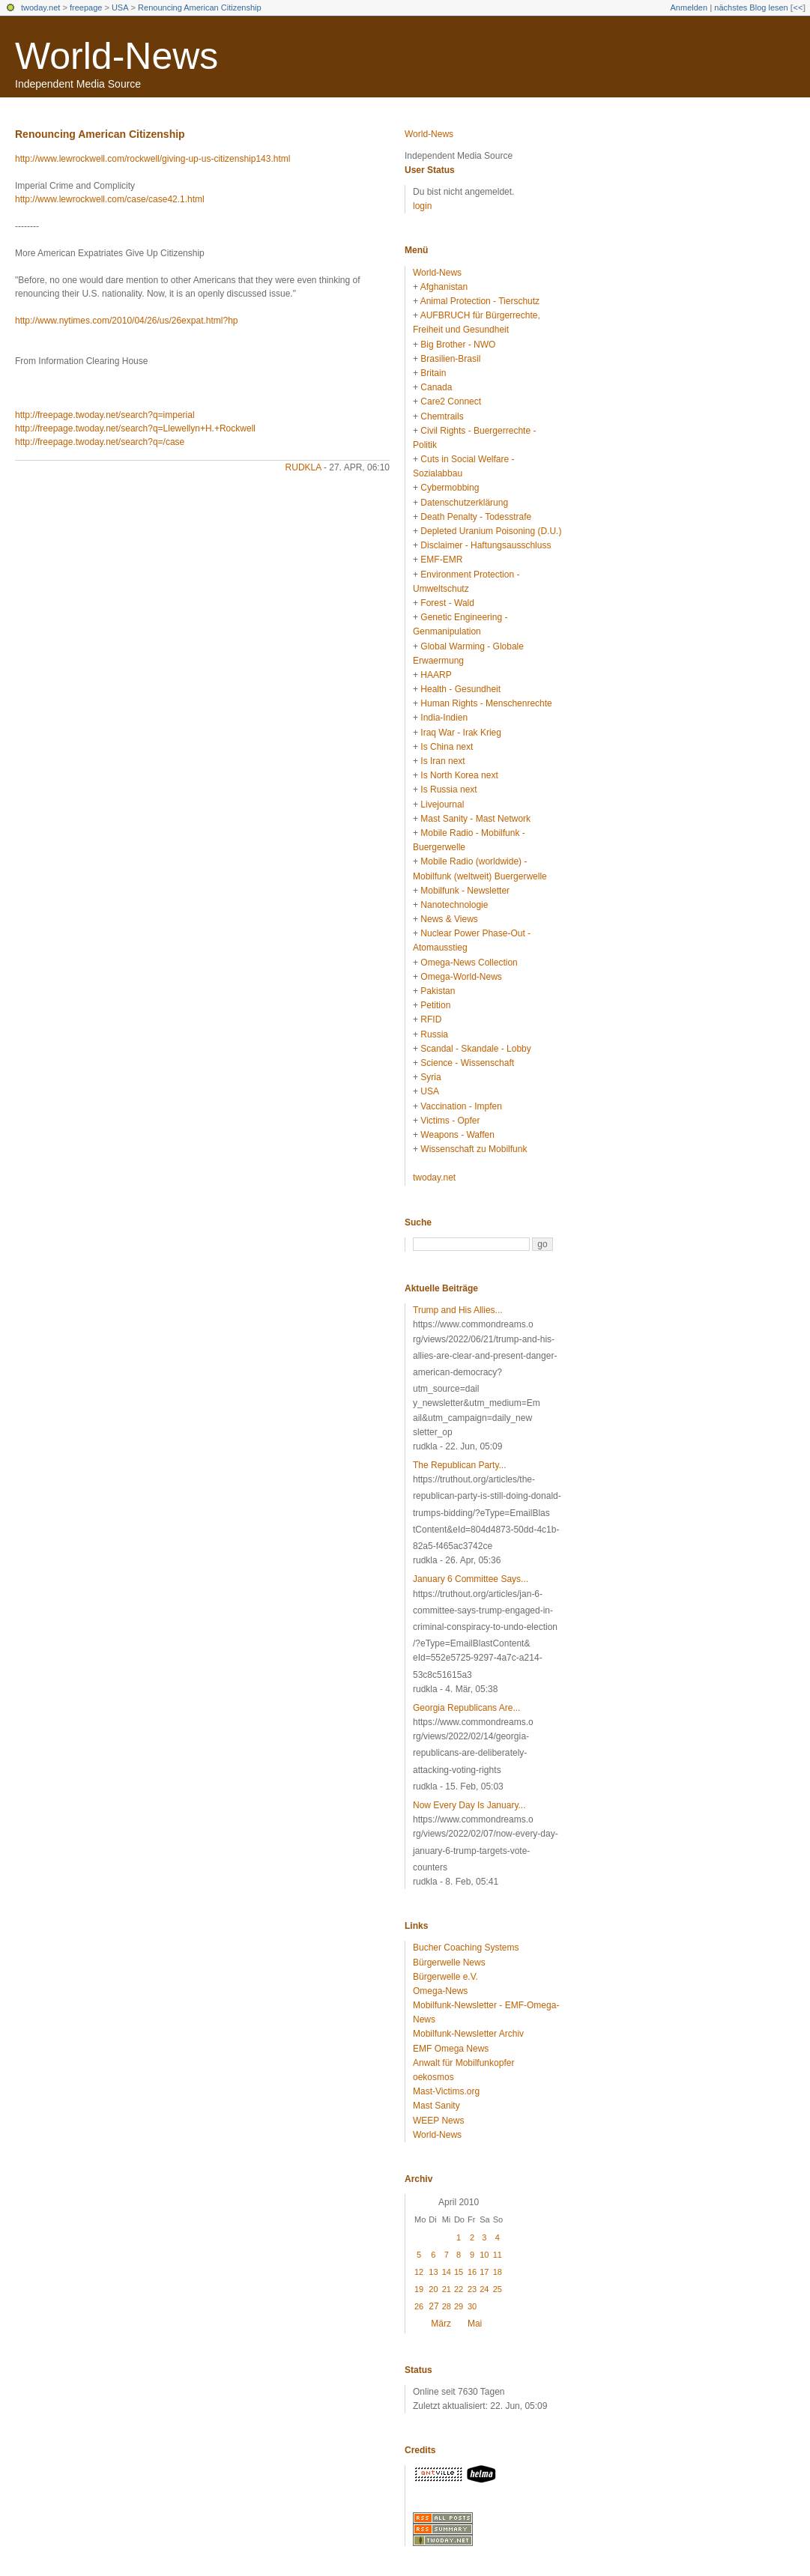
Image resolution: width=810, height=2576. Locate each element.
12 (418, 2271)
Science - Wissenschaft (467, 1063)
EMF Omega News (451, 2048)
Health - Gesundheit (460, 689)
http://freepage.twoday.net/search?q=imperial (105, 415)
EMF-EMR (441, 559)
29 (458, 2306)
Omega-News (440, 1991)
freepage (86, 7)
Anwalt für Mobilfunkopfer (463, 2063)
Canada (436, 387)
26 (418, 2306)
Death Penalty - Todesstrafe (475, 517)
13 (433, 2271)
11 (497, 2254)
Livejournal (442, 804)
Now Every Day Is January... (469, 1805)
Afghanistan (444, 287)
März (441, 2323)
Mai (475, 2323)
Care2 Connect (450, 401)
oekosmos (433, 2077)
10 (484, 2254)
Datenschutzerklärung (464, 502)
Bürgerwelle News (449, 1962)
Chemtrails (441, 416)
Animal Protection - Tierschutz (480, 301)
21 (446, 2289)
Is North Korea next (459, 775)
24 (484, 2289)
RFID (430, 1019)
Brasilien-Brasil (450, 359)
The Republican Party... (460, 1465)
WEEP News (438, 2120)
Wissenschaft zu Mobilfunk (473, 1149)
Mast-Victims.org (446, 2091)
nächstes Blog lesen (751, 7)
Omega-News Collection (468, 962)
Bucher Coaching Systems (466, 1947)
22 (458, 2289)
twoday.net (40, 7)
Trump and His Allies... (458, 1310)
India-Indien (444, 717)
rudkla (303, 467)
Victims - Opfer (450, 1120)
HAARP (435, 675)
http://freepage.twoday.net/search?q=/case (99, 442)
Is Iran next (442, 761)
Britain (433, 373)
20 (433, 2289)
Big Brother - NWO (457, 344)
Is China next (446, 747)
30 (472, 2306)
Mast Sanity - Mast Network (475, 818)
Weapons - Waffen (457, 1135)
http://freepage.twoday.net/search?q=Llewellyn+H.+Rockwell (135, 428)
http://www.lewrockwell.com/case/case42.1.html (110, 199)
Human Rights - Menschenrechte (485, 703)
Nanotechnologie (454, 905)
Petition (435, 1005)
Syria (430, 1077)
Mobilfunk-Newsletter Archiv (468, 2033)
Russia (434, 1034)
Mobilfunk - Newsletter (465, 890)
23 (472, 2289)
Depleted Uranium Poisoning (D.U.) (490, 531)
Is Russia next (448, 789)
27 (433, 2306)
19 (418, 2289)
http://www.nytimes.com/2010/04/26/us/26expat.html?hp (126, 320)
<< (798, 7)
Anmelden (689, 7)
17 (484, 2271)
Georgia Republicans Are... (466, 1708)
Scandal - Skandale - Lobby (475, 1048)
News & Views (448, 919)
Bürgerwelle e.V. (445, 1977)
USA (120, 7)
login (422, 206)
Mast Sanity (436, 2105)
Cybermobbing (449, 487)
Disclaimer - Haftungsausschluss (485, 545)
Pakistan (437, 991)
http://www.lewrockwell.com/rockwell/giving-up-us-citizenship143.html (152, 159)
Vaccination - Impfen (461, 1106)
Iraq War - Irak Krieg (460, 732)
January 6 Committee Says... (470, 1579)
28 (446, 2306)
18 (497, 2271)
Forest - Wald (447, 603)
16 (472, 2271)
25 (497, 2289)
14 (446, 2271)
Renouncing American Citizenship (199, 7)
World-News (116, 56)
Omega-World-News (460, 977)
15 (458, 2271)
